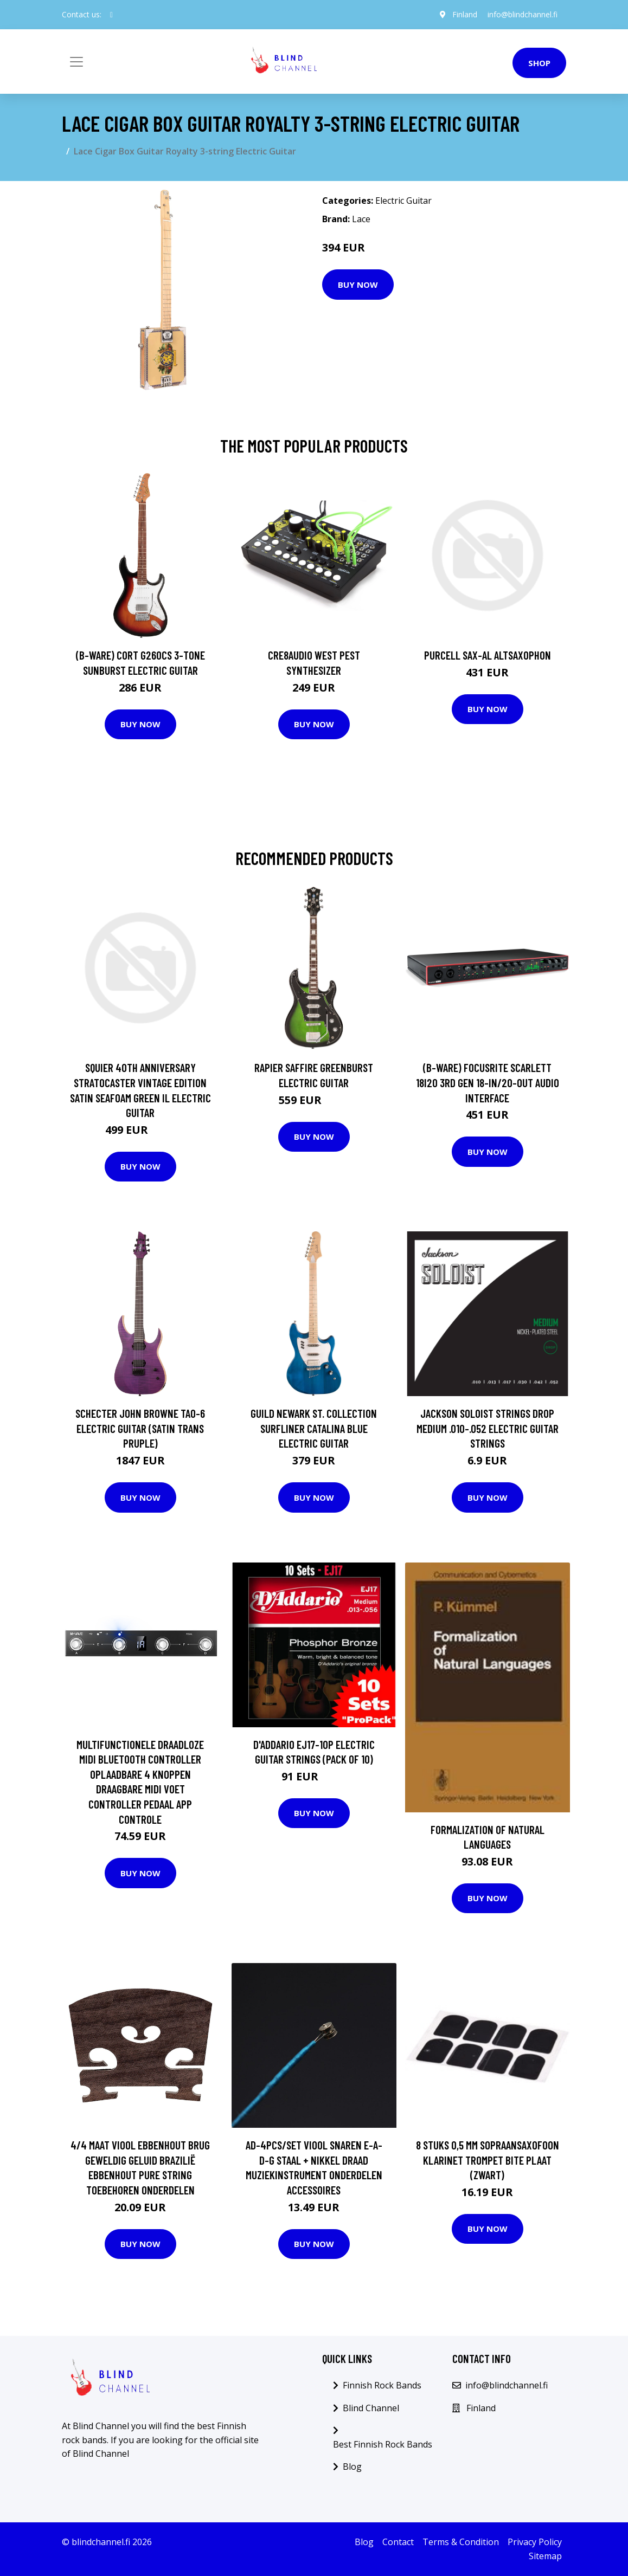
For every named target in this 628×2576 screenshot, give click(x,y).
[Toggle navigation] (76, 61)
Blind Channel (371, 2408)
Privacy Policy (535, 2542)
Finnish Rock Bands (382, 2385)
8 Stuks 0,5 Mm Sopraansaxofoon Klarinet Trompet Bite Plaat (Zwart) (487, 2159)
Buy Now (358, 284)
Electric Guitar (403, 200)
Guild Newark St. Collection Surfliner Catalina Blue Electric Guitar (314, 1428)
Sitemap (545, 2556)
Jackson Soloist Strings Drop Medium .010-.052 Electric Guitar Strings (487, 1428)
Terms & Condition (460, 2542)
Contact (398, 2542)
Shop (539, 62)
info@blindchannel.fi (522, 14)
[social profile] (111, 14)
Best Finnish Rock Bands (382, 2444)
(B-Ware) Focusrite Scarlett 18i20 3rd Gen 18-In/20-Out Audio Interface (487, 1082)
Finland (464, 14)
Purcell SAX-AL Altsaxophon (487, 655)
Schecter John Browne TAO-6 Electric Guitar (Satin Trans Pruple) (140, 1428)
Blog (352, 2466)
